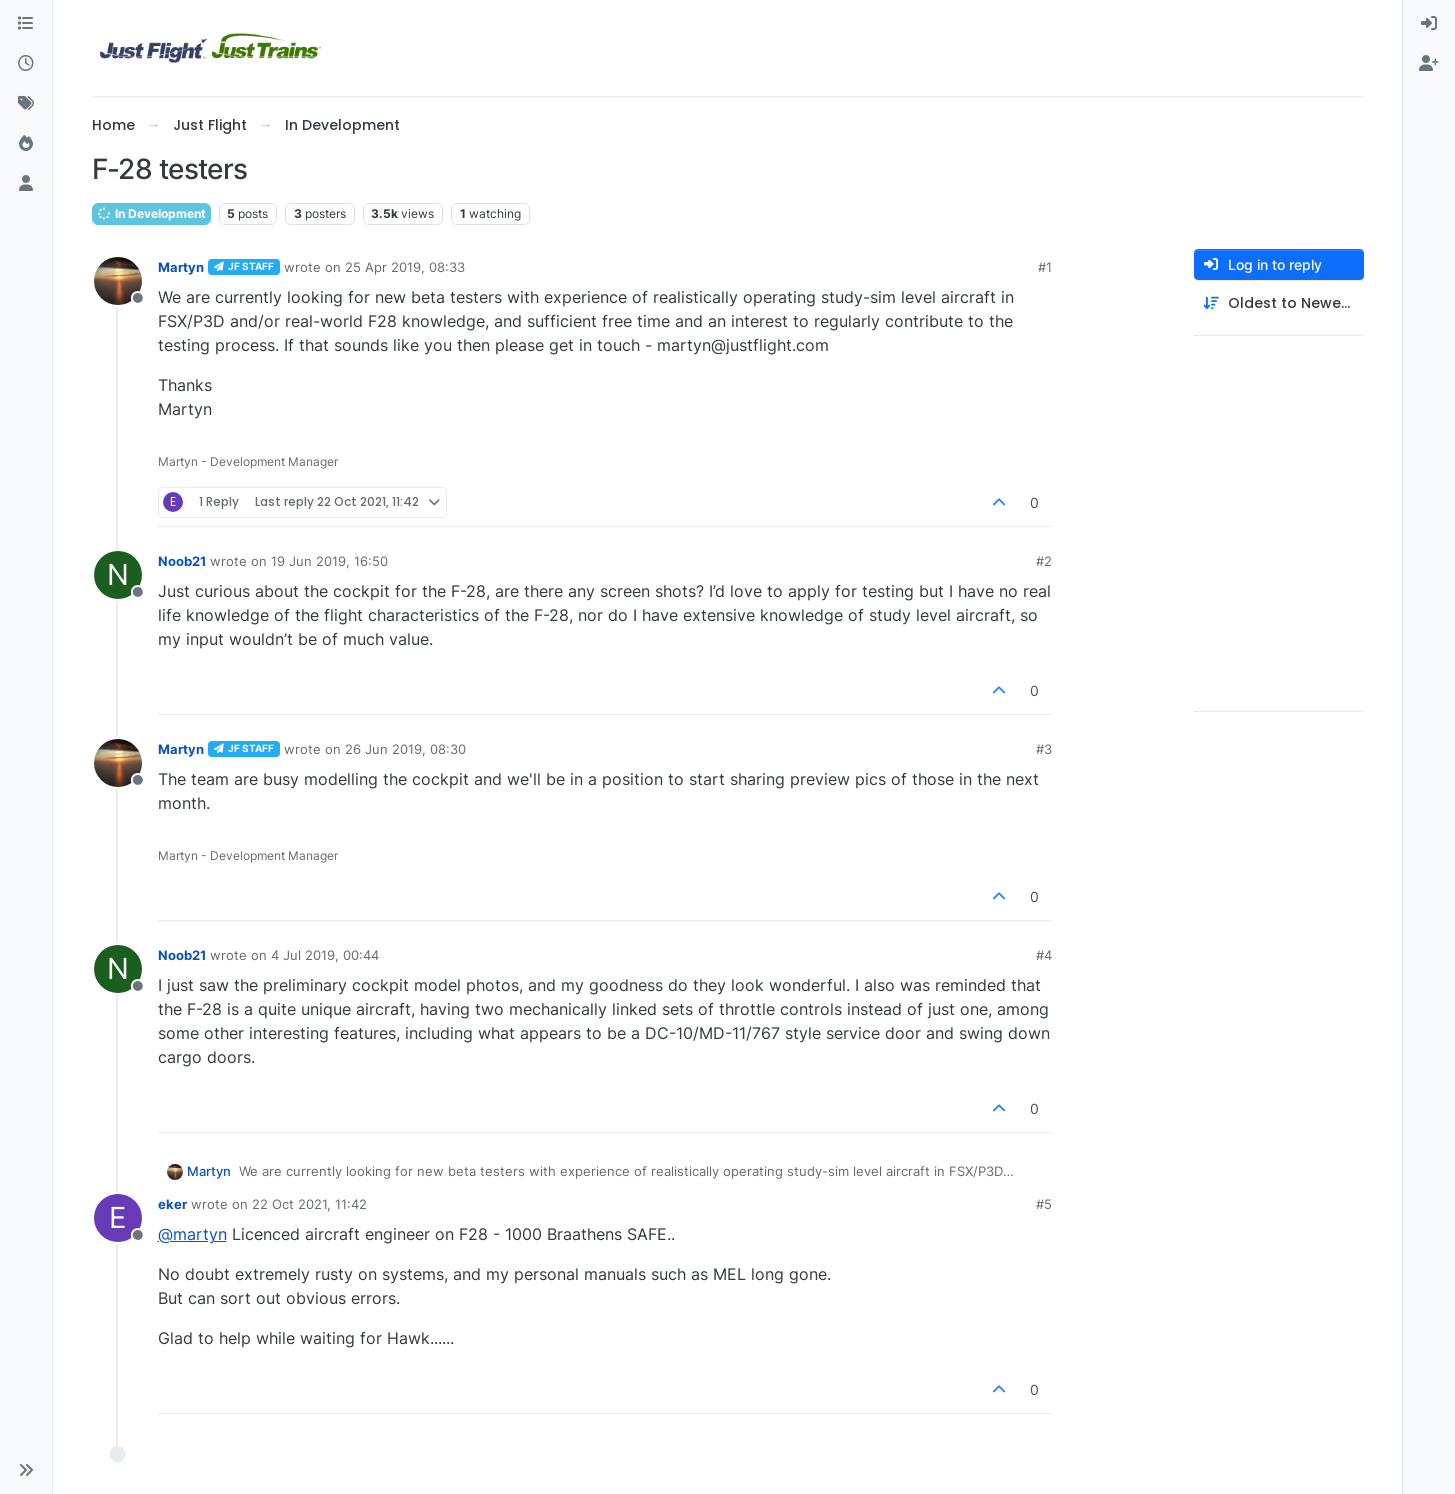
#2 (1044, 561)
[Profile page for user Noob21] (118, 575)
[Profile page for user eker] (118, 1218)
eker (172, 1204)
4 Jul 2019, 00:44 (325, 955)
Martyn (181, 267)
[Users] (26, 184)
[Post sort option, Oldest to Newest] (1279, 303)
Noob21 (182, 561)
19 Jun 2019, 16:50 (329, 561)
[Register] (1429, 64)
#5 (1044, 1204)
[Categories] (26, 24)
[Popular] (26, 144)
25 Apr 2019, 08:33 (405, 267)
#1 (1045, 267)
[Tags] (26, 104)
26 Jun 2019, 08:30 (405, 749)
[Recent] (26, 64)
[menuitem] (1429, 24)
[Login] (1429, 24)
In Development (151, 213)
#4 (1044, 955)
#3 (1044, 749)
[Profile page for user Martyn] (118, 281)
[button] (26, 1470)
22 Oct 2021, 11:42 (309, 1204)
